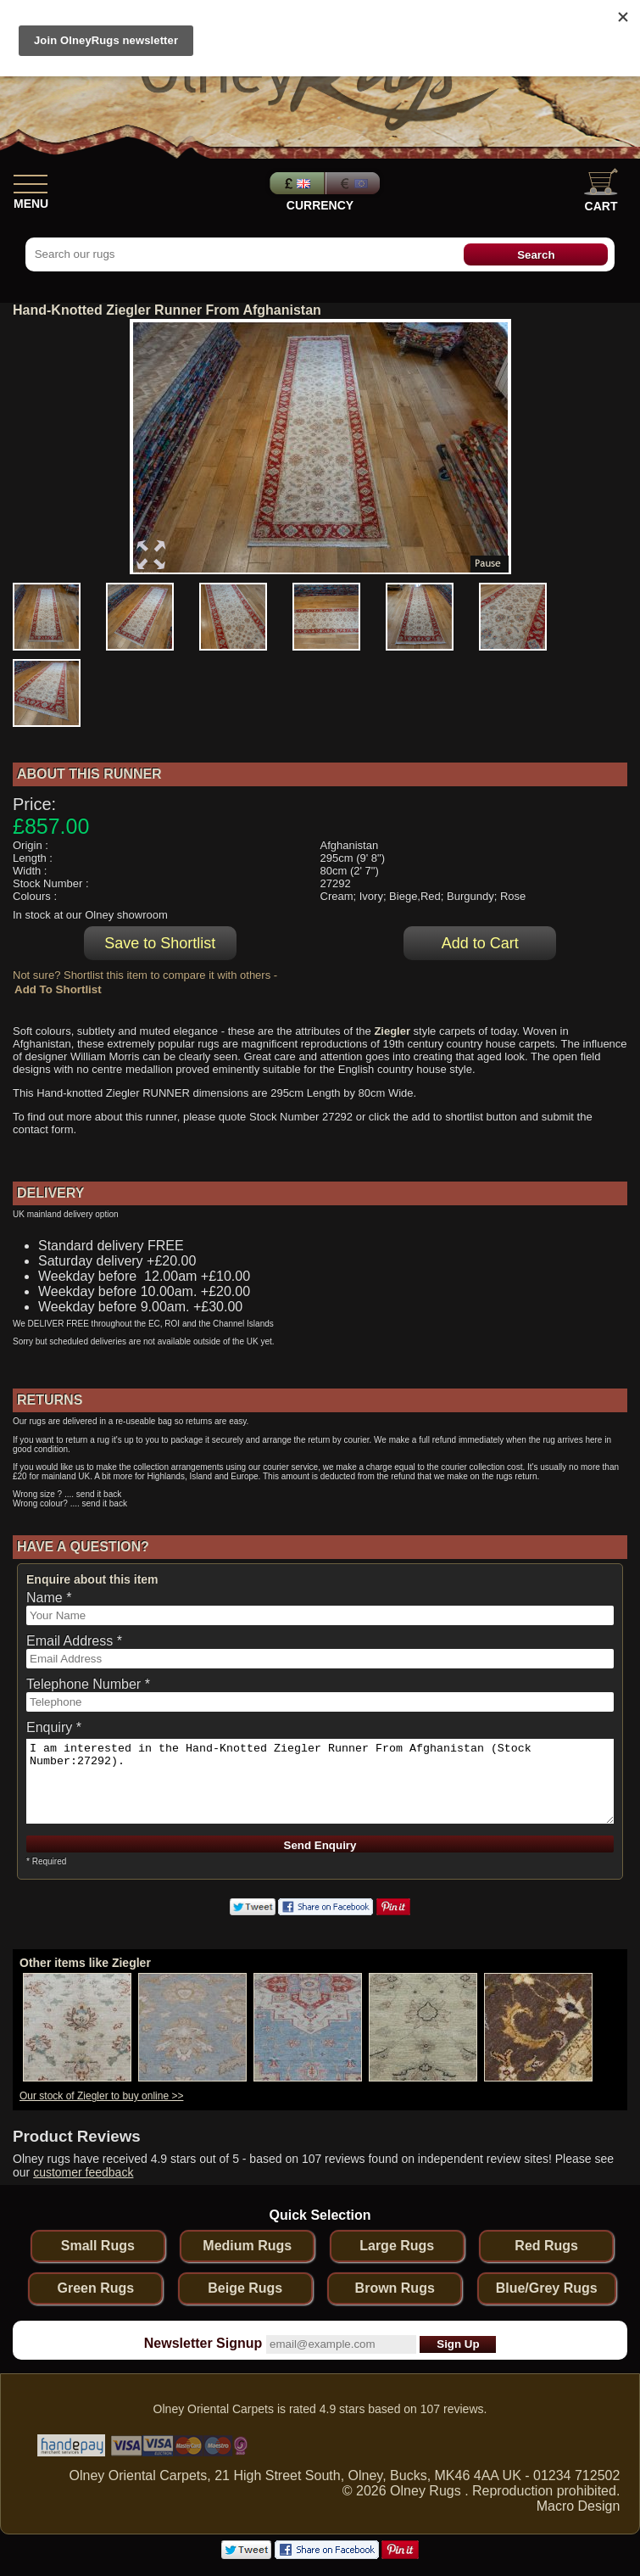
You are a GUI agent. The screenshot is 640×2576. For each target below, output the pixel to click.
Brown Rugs (395, 2288)
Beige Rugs (245, 2288)
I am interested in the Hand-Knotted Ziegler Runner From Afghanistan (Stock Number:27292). (320, 1781)
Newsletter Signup (203, 2343)
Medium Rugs (247, 2245)
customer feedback (83, 2172)
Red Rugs (546, 2245)
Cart (601, 190)
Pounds (295, 183)
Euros (354, 183)
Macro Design (579, 2506)
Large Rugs (396, 2245)
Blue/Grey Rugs (547, 2288)
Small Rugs (98, 2245)
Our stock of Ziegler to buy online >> (101, 2096)
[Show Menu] (30, 180)
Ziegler (392, 1031)
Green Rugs (95, 2288)
